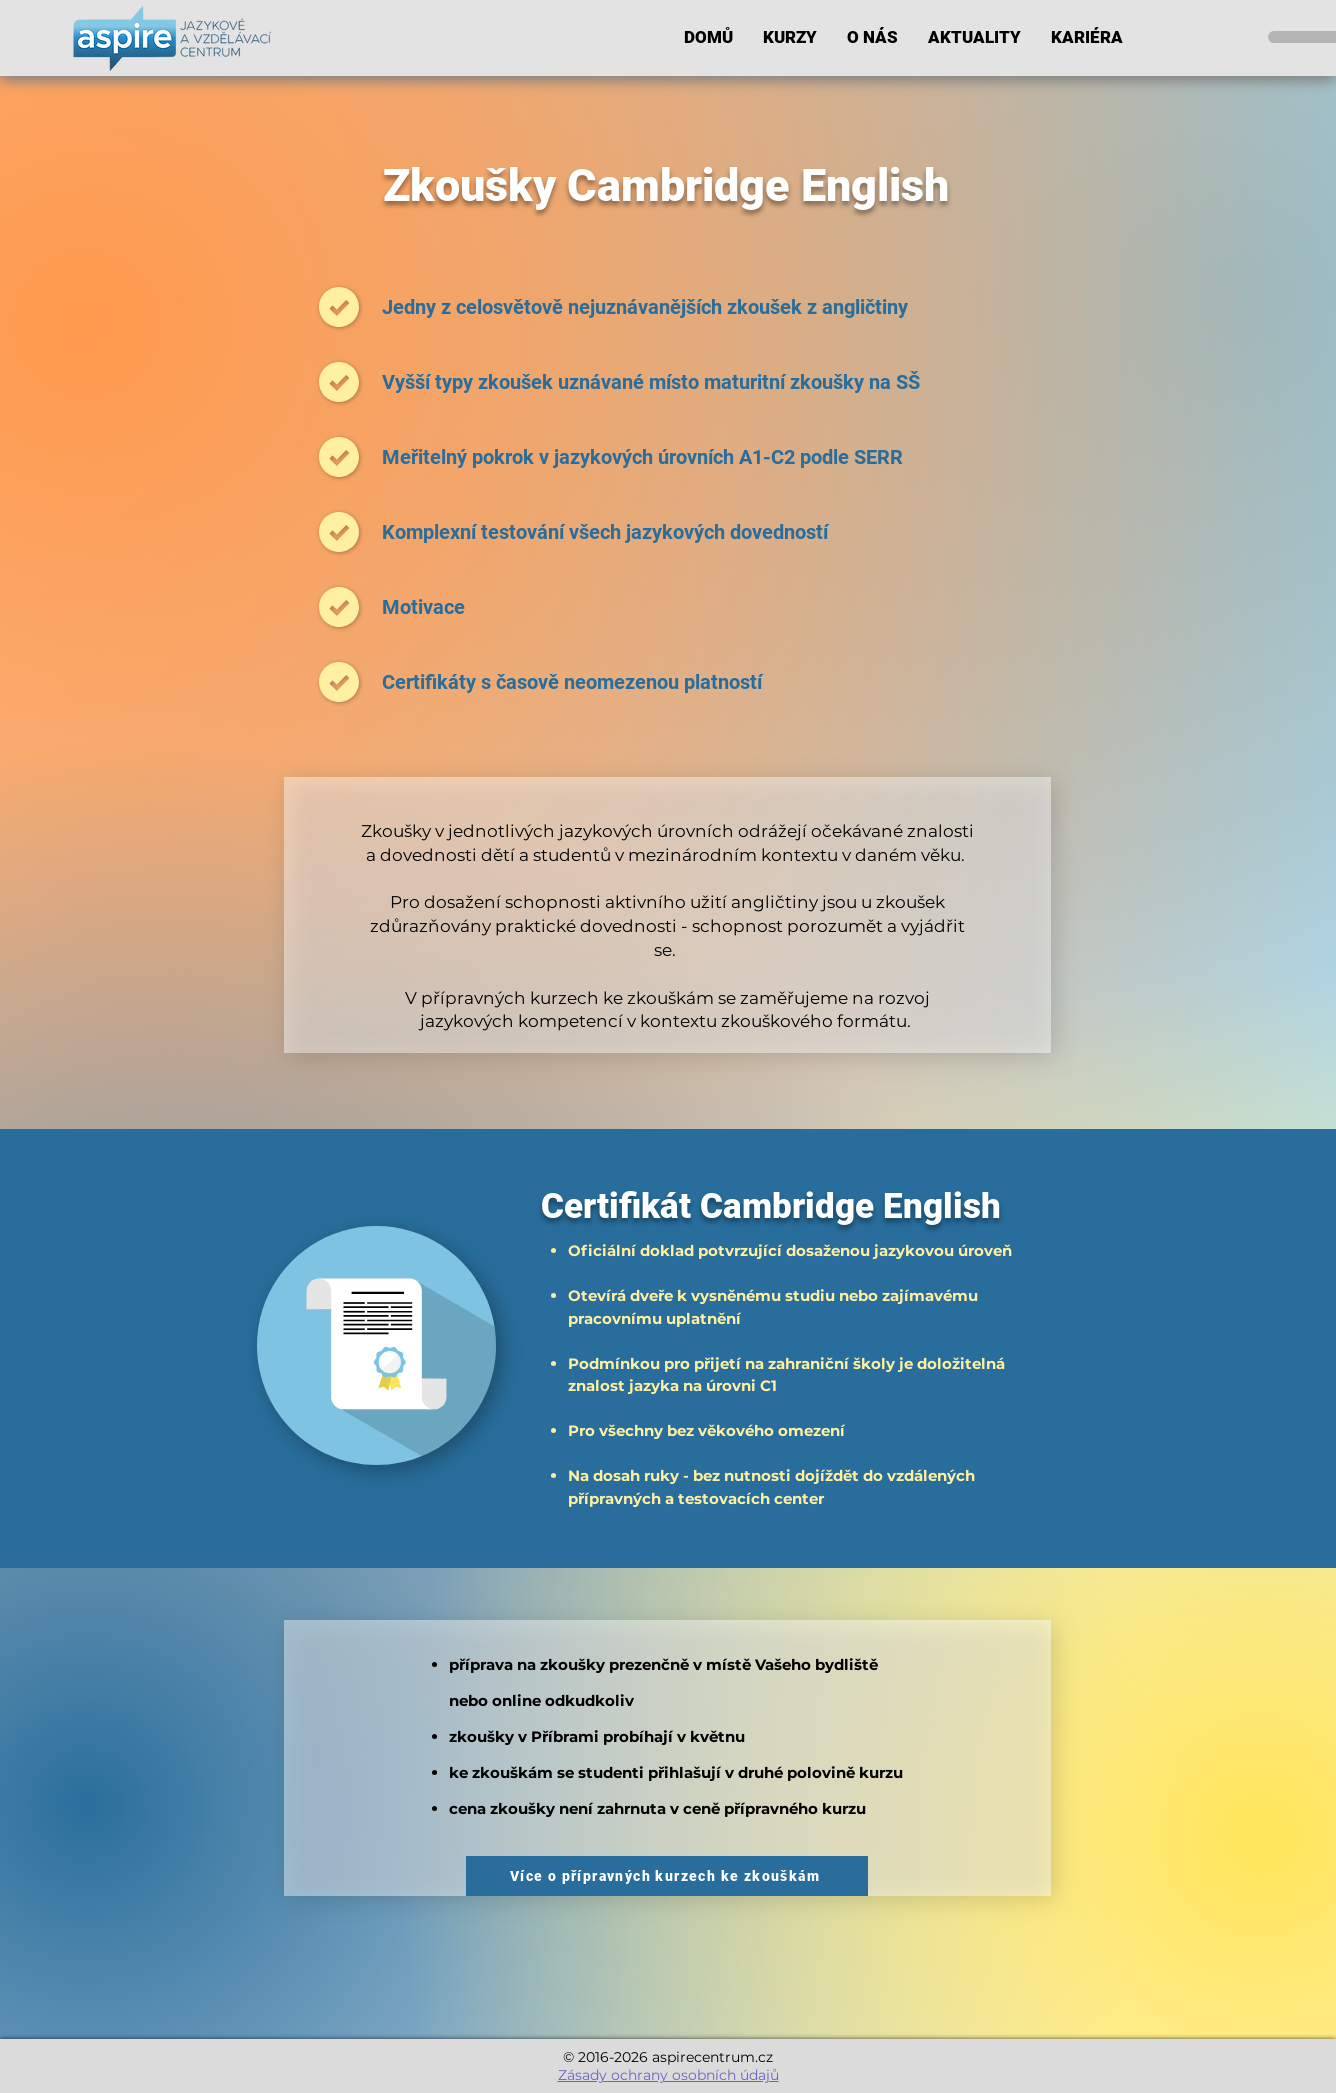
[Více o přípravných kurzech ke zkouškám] (667, 1876)
